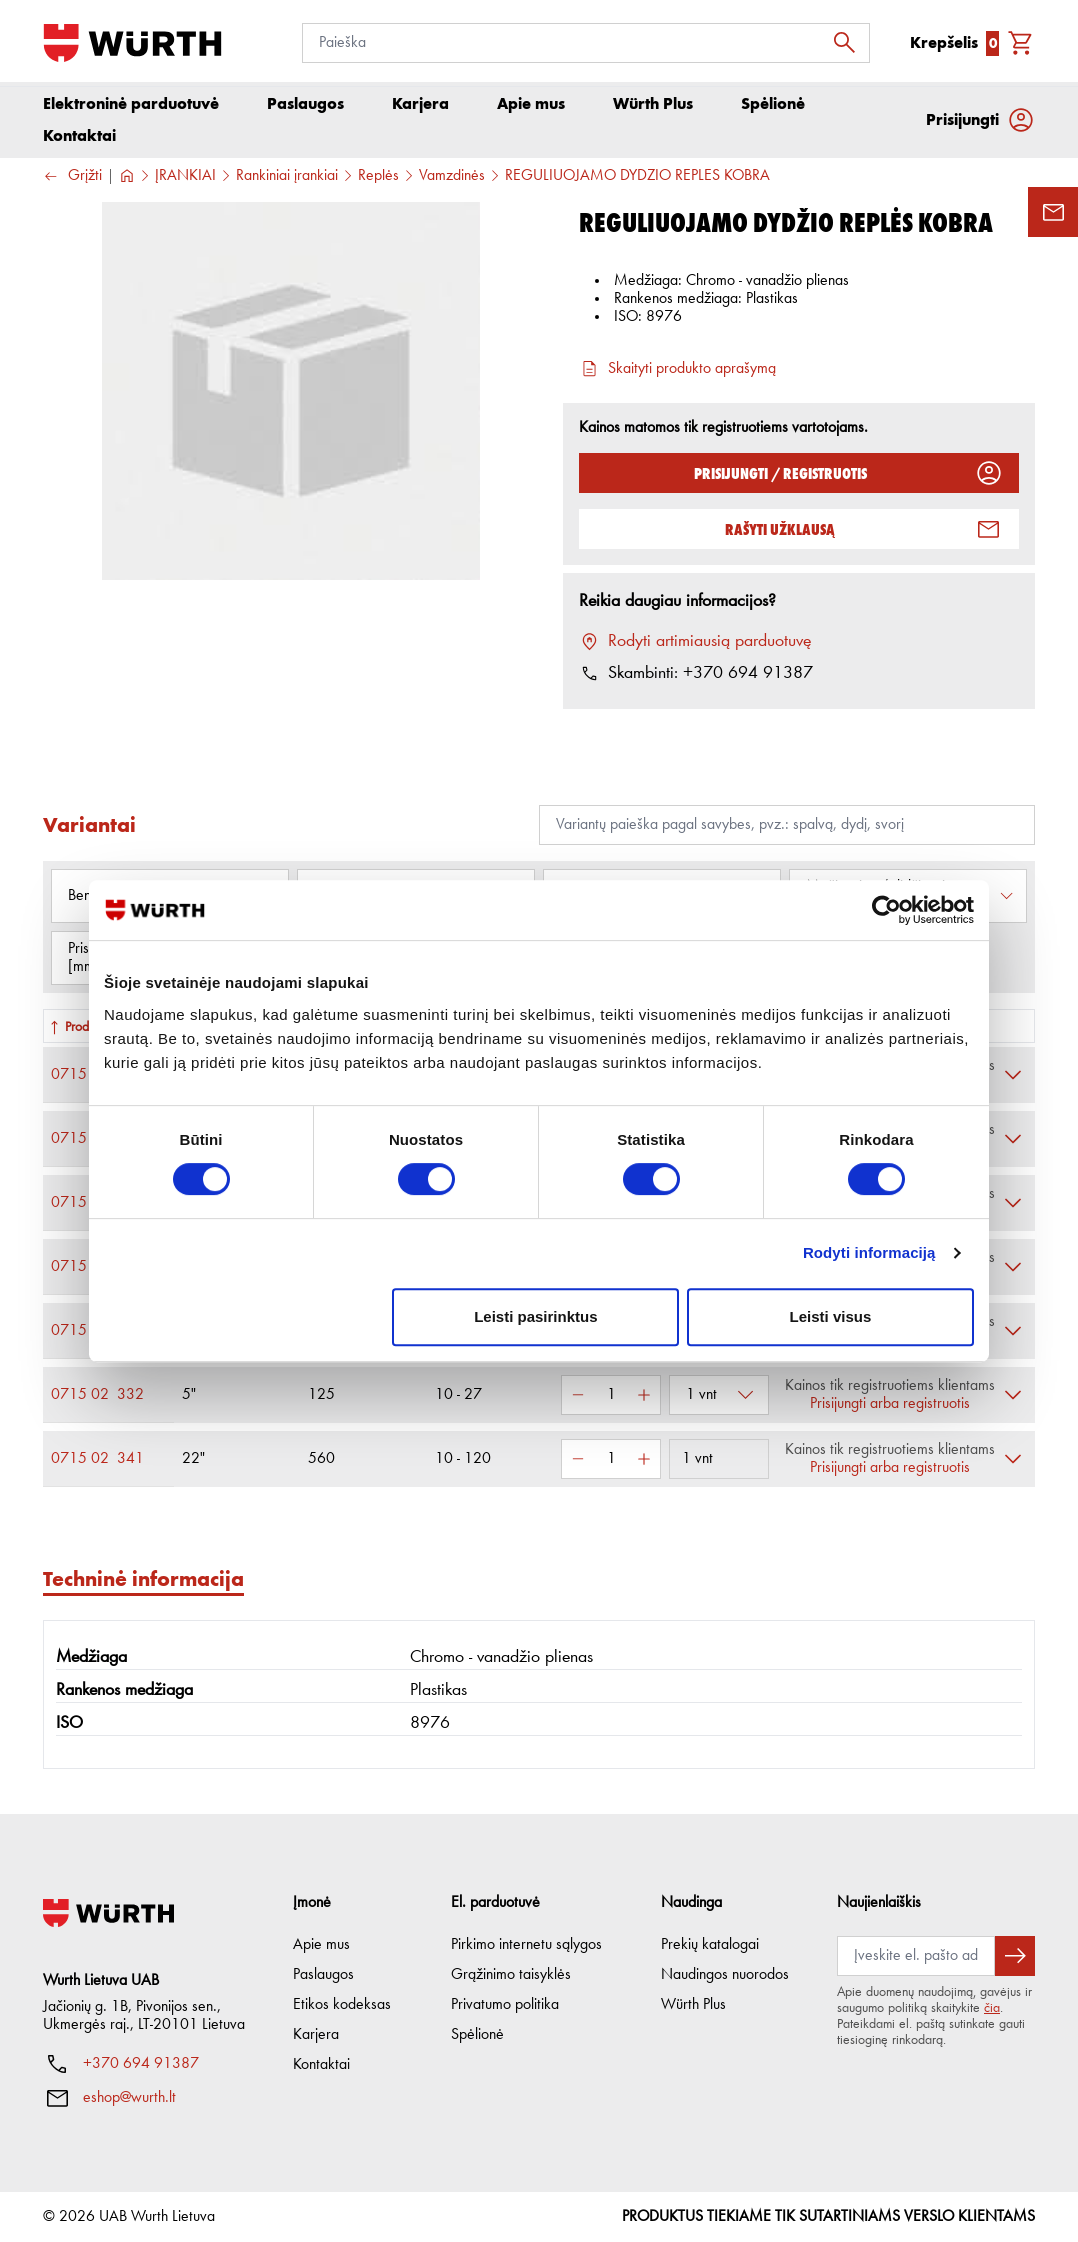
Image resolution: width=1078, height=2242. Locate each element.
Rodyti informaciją (869, 1252)
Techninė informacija (143, 1583)
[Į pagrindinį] (132, 43)
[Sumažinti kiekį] (578, 1400)
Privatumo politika (505, 2005)
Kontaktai (321, 2065)
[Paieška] (586, 43)
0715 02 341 (97, 1464)
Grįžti (72, 181)
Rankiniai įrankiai (287, 181)
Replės (378, 181)
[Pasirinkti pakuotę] (719, 1400)
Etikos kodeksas (342, 2005)
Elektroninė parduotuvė (131, 108)
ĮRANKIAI (185, 181)
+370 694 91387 (141, 2064)
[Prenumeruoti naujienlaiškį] (1015, 1956)
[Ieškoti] (850, 43)
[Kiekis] (611, 1400)
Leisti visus (831, 1316)
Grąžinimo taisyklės (511, 1975)
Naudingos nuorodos (725, 1975)
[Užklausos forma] (1053, 212)
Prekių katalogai (710, 1945)
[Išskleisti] (1013, 1080)
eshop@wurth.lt (129, 2098)
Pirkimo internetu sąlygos (526, 1945)
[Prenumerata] (916, 1956)
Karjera (316, 2035)
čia (992, 2008)
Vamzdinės (452, 181)
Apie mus (321, 1945)
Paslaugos (323, 1975)
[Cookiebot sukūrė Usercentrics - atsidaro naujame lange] (886, 910)
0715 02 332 (97, 1400)
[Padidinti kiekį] (644, 1400)
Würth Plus (693, 2005)
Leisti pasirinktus (535, 1316)
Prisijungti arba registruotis (890, 1409)
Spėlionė (477, 2035)
